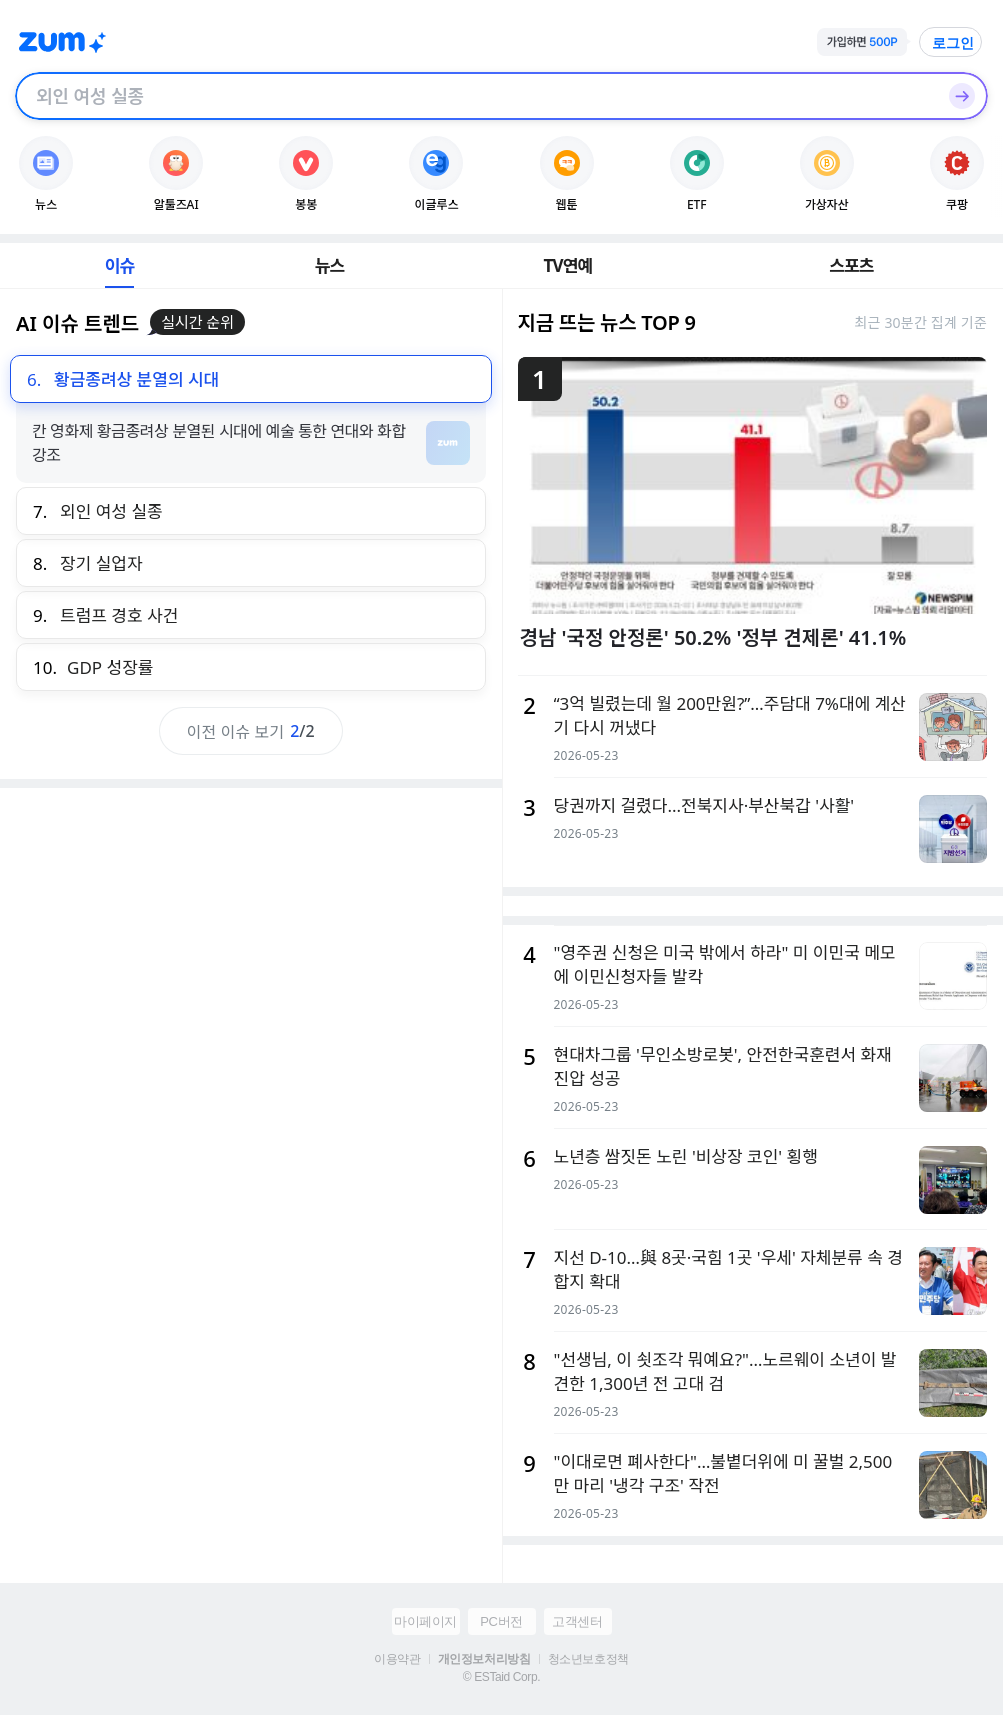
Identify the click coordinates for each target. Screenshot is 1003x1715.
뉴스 (330, 265)
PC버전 (501, 1621)
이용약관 (397, 1659)
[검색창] (475, 96)
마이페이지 (425, 1621)
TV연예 (567, 265)
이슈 (120, 265)
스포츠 (851, 265)
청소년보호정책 (588, 1659)
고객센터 (577, 1621)
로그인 (953, 43)
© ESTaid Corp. (501, 1677)
